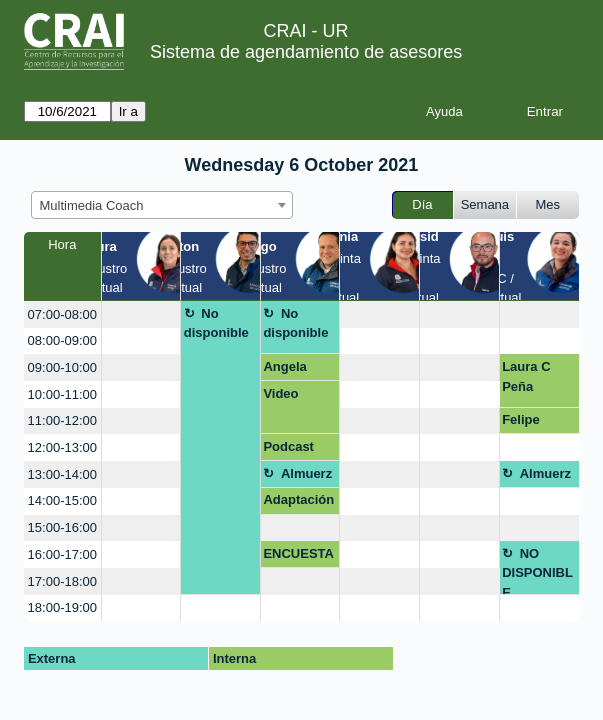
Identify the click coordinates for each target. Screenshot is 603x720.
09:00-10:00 (62, 367)
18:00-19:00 (62, 607)
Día (422, 204)
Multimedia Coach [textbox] (92, 205)
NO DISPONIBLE (537, 570)
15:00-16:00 (62, 527)
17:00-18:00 (62, 581)
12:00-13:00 (62, 447)
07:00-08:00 (62, 314)
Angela (284, 366)
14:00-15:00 (62, 500)
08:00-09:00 (62, 340)
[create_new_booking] (141, 314)
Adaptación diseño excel (298, 503)
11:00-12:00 (62, 420)
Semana (485, 204)
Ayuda (444, 111)
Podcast (288, 446)
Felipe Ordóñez (528, 423)
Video (280, 393)
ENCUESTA (298, 553)
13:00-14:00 (62, 474)
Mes (548, 204)
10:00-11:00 (62, 394)
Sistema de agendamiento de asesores (306, 52)
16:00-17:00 (62, 554)
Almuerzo (297, 477)
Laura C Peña (526, 376)
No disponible (216, 323)
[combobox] (162, 205)
